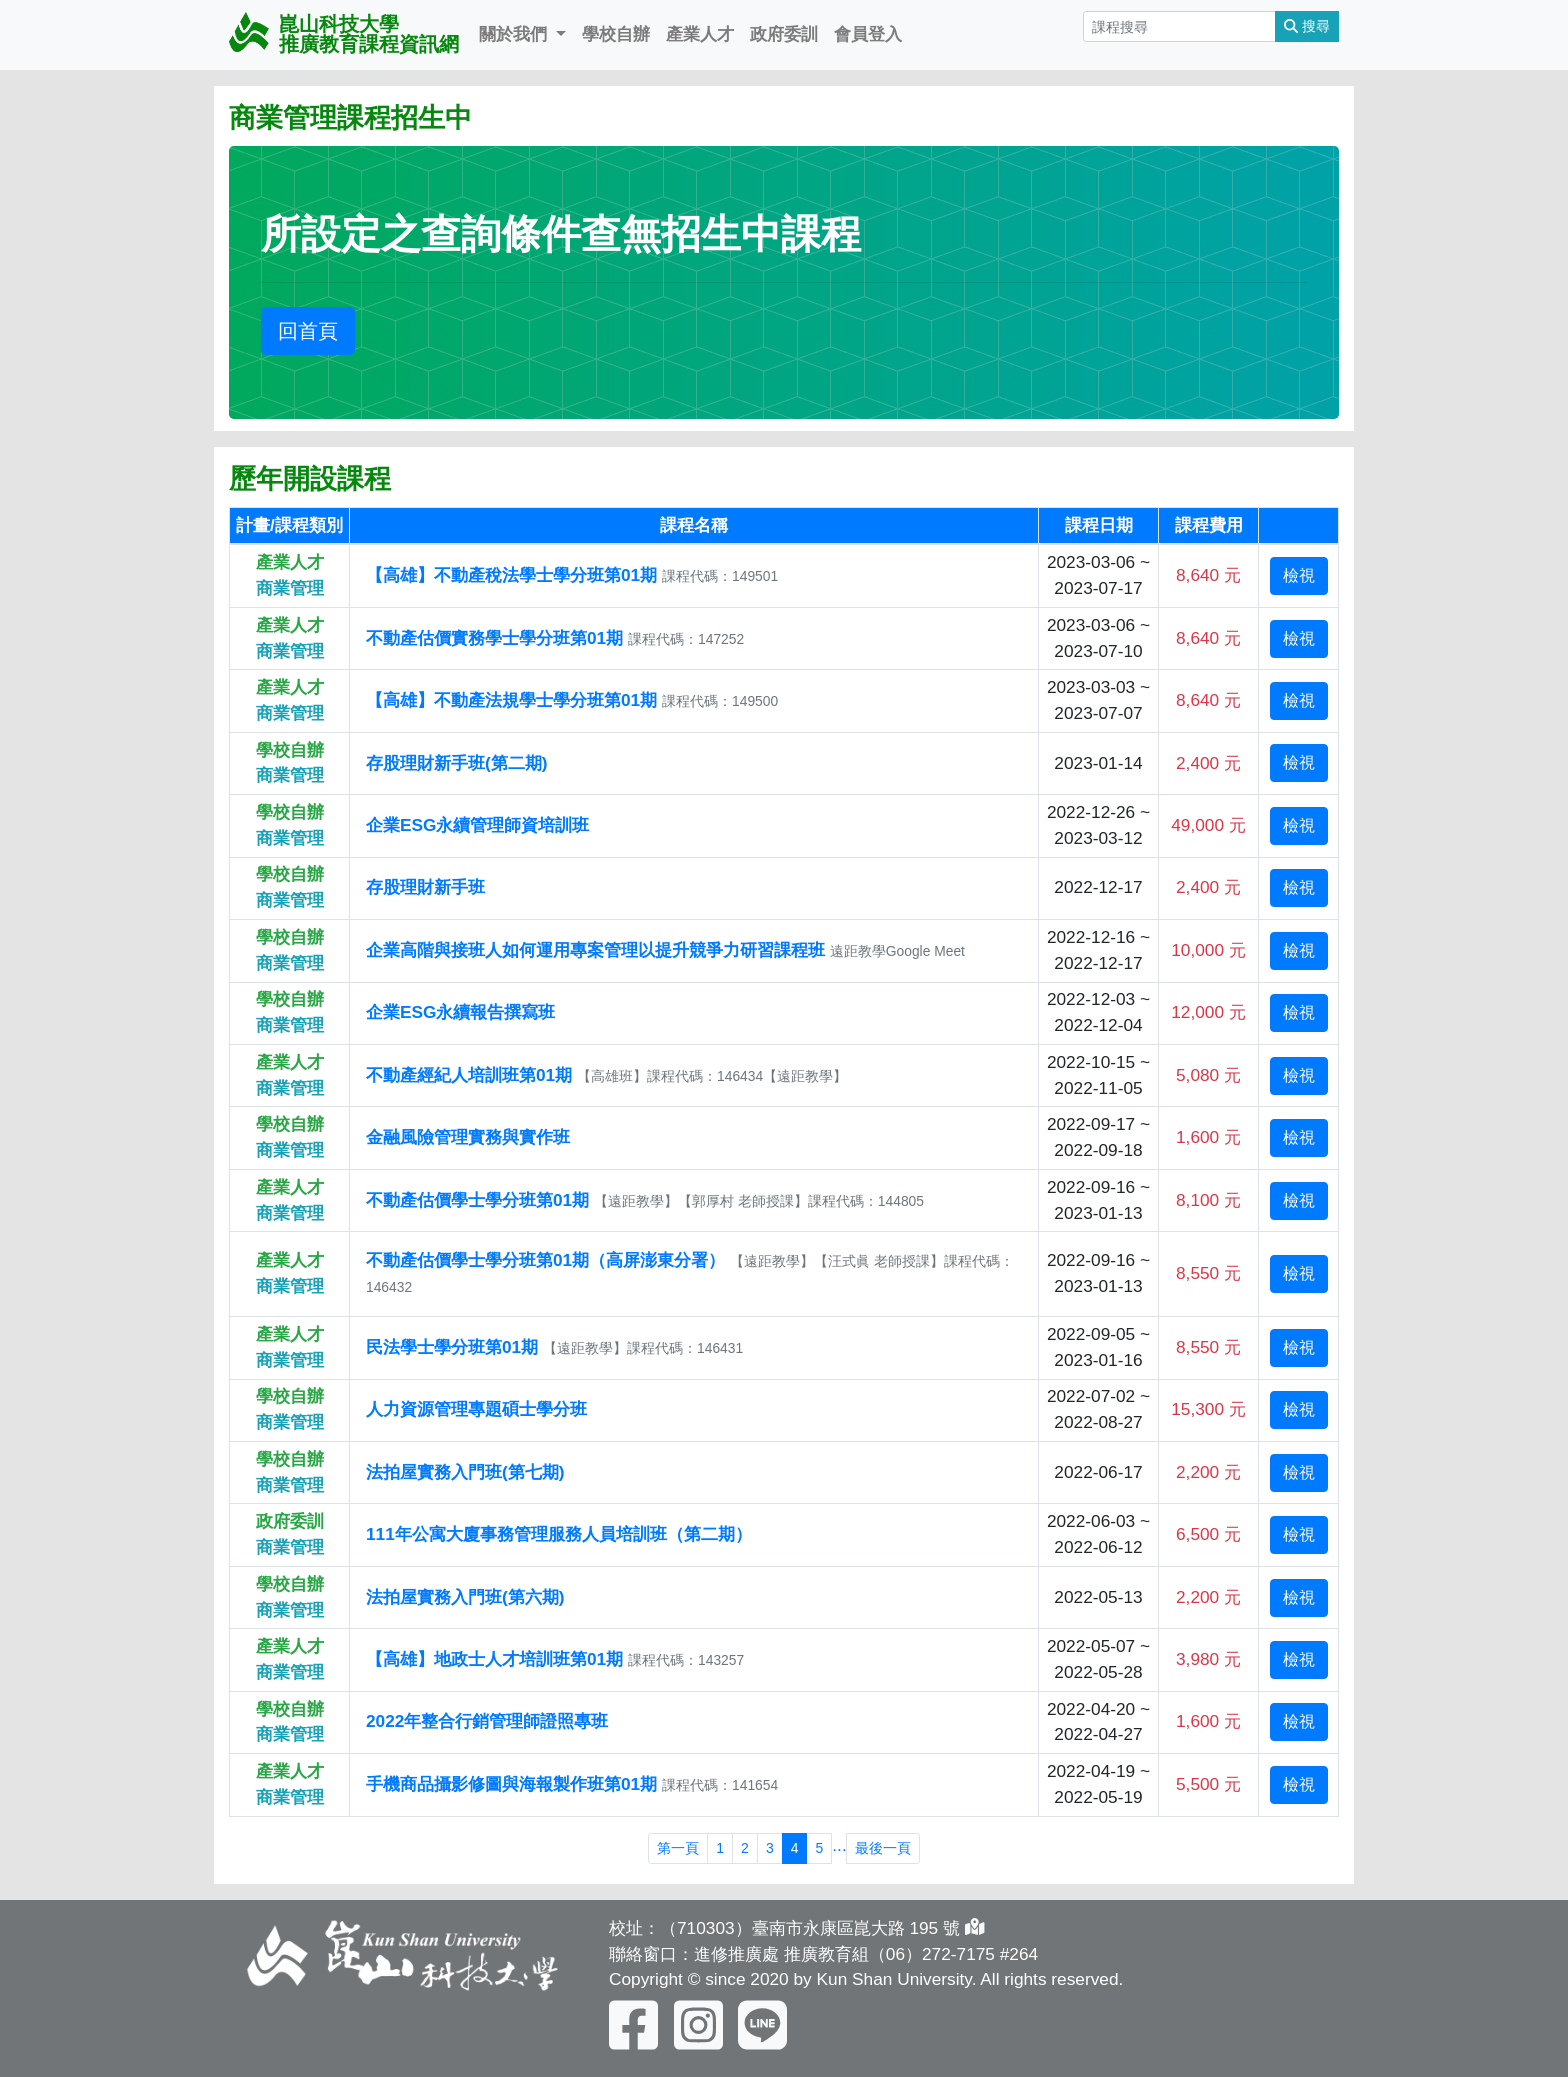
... (839, 1845)
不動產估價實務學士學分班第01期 (494, 638)
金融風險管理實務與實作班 (468, 1137)
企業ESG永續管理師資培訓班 (477, 825)
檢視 (1299, 575)
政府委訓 (784, 34)
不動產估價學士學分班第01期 (477, 1200)
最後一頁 (883, 1848)
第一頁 (678, 1848)
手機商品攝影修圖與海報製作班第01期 (511, 1784)
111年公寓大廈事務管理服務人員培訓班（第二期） (559, 1534)
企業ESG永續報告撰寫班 (460, 1012)
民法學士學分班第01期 (454, 1347)
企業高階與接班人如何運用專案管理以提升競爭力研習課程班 (595, 950)
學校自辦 (616, 34)
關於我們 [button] (515, 34)
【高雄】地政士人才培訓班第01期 (494, 1659)
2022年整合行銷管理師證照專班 (487, 1721)
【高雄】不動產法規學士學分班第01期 (511, 700)
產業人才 (700, 34)
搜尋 (1307, 26)
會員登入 (868, 34)
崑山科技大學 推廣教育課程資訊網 (344, 33)
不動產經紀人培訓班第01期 (471, 1075)
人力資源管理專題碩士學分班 (476, 1409)
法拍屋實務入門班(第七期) (465, 1472)
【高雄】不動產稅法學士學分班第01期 (511, 575)
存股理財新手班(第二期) (457, 763)
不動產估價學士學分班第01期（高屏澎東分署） (545, 1260)
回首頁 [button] (308, 331)
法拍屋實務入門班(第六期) (465, 1597)
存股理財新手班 (425, 887)
